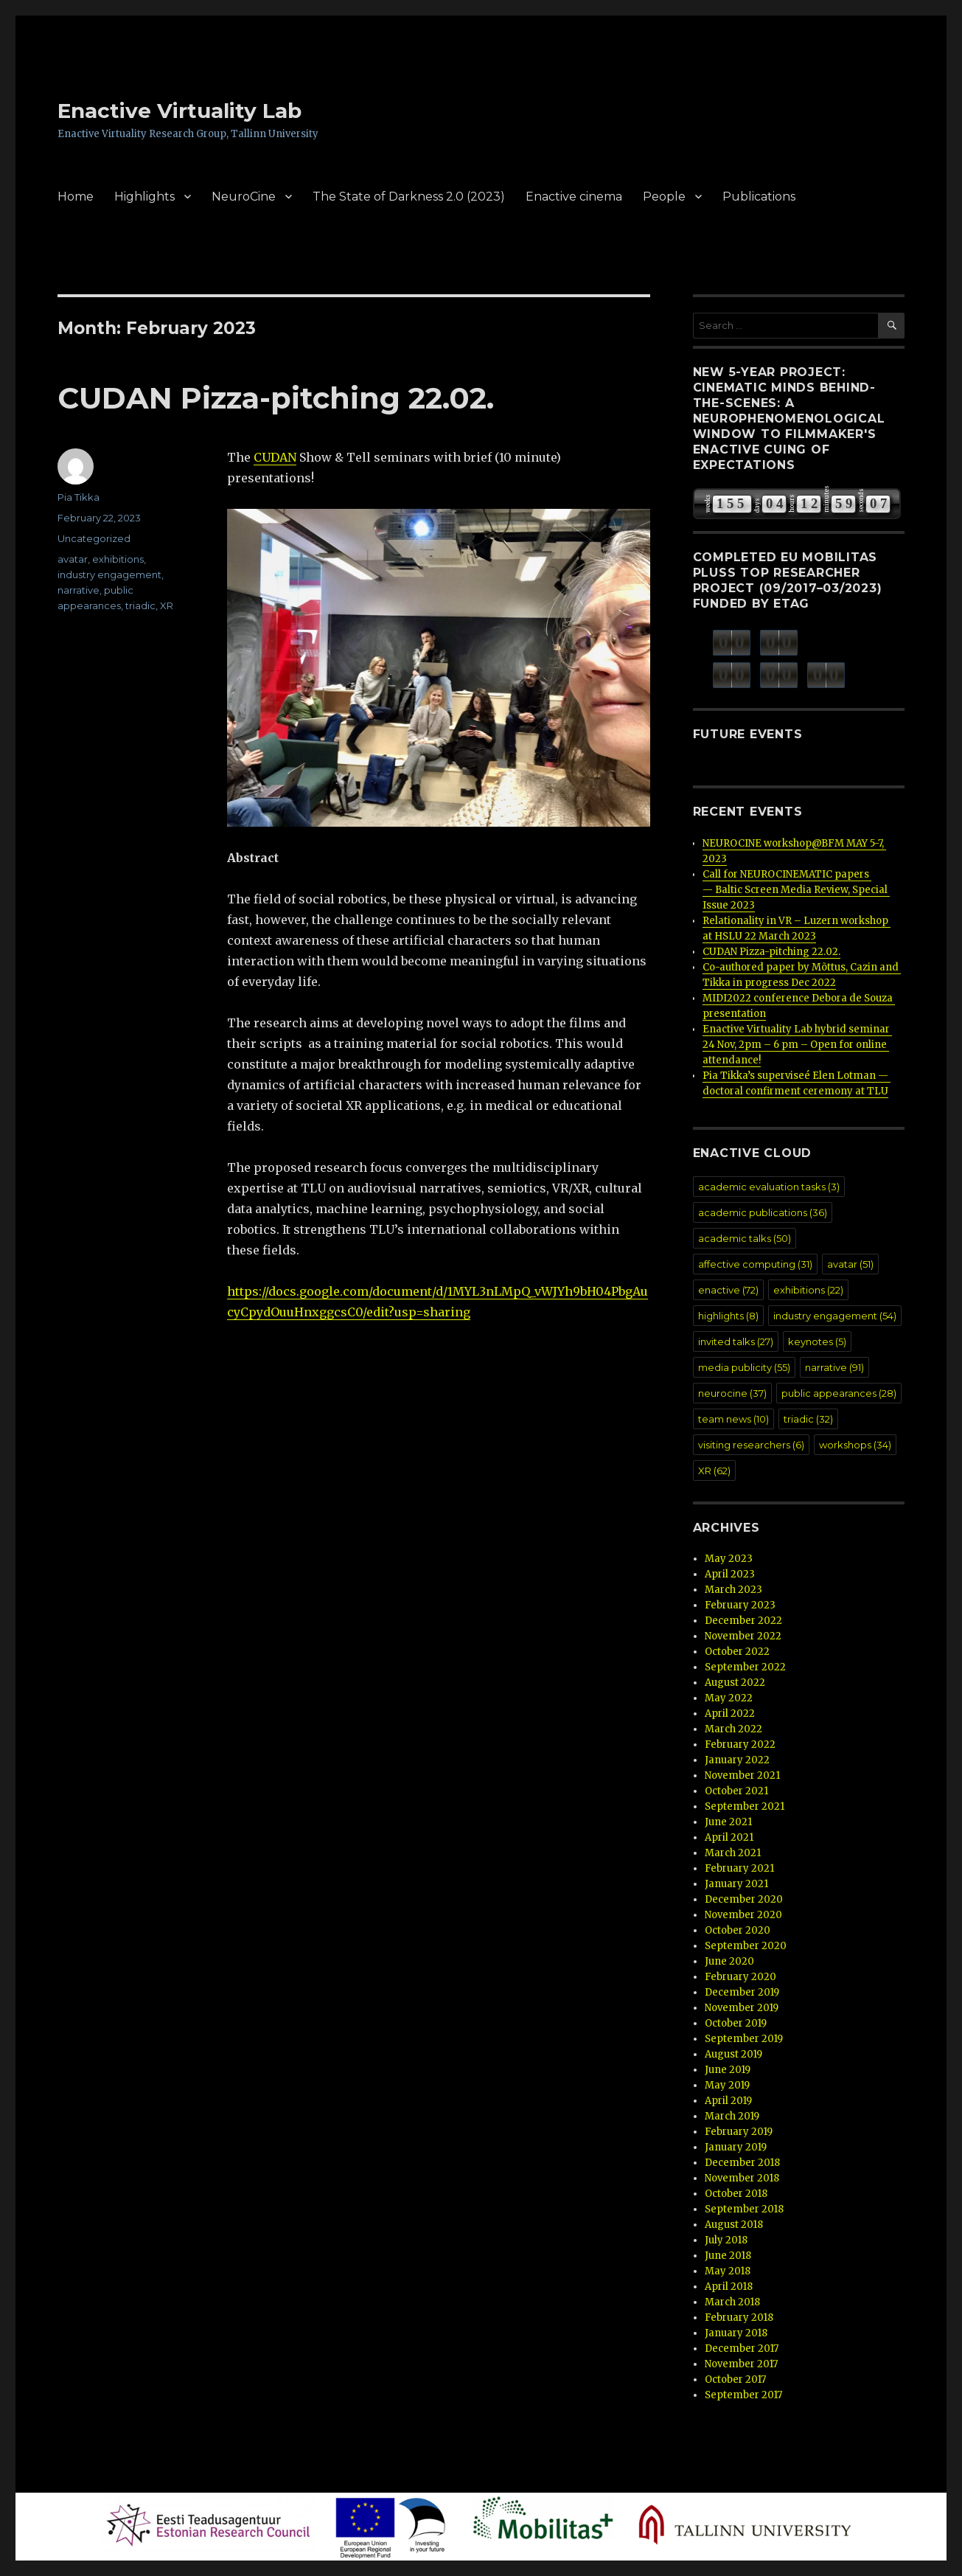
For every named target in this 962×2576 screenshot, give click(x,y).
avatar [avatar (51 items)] (850, 1264)
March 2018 (732, 2302)
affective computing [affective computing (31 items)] (755, 1264)
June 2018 (728, 2255)
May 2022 (729, 1698)
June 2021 (728, 1822)
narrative (78, 590)
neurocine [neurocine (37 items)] (732, 1393)
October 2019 (736, 2023)
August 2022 (735, 1682)
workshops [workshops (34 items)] (855, 1445)
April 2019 (728, 2100)
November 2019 (741, 2008)
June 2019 (727, 2069)
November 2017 (741, 2364)
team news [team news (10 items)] (733, 1419)
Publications (758, 197)
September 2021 (744, 1806)
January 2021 (736, 1884)
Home (75, 197)
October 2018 (736, 2193)
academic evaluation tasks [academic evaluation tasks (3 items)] (769, 1186)
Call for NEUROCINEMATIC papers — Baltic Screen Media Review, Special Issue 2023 (796, 890)
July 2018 (726, 2240)
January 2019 (736, 2147)
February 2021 (739, 1868)
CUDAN (275, 457)
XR (166, 605)
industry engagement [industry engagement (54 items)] (834, 1316)
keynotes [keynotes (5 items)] (817, 1341)
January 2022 (737, 1760)
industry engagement (109, 574)
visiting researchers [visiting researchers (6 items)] (751, 1445)
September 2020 (746, 1946)
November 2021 (742, 1775)
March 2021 (733, 1853)
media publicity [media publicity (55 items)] (744, 1367)
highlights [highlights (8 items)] (728, 1316)
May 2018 (727, 2271)
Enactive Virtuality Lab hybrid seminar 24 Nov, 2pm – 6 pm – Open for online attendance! (797, 1044)
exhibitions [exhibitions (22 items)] (808, 1290)
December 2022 (743, 1620)
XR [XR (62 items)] (714, 1470)
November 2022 (743, 1636)
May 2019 (727, 2085)
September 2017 (743, 2395)
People (664, 197)
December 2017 (741, 2348)
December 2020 (744, 1899)
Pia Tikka (78, 497)
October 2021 (736, 1791)
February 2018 (739, 2317)
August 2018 (734, 2224)
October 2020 (737, 1930)
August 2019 (733, 2054)
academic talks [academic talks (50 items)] (744, 1238)
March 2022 (733, 1729)
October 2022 (737, 1651)
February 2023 (740, 1605)
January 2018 (736, 2333)
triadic (140, 605)
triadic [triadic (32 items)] (808, 1419)
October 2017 (735, 2379)
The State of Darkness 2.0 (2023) (409, 197)
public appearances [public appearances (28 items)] (838, 1393)
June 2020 (729, 1961)
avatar (72, 559)
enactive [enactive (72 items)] (728, 1290)
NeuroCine (244, 197)
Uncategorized (93, 538)
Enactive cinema (574, 197)
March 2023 (733, 1589)
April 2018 (729, 2286)
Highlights (144, 197)
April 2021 (729, 1837)
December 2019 (742, 1992)
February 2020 (740, 1977)
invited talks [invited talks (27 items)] (735, 1341)
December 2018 (742, 2162)
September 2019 (744, 2038)
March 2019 (732, 2116)
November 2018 (742, 2178)
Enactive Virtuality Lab (179, 110)
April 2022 (730, 1713)
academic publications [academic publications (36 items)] (762, 1212)
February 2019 (739, 2131)
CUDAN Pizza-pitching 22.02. (275, 398)
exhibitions (118, 559)
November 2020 (743, 1915)
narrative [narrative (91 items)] (834, 1367)
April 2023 (730, 1574)
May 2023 (729, 1558)
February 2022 (740, 1744)
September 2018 (744, 2209)
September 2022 (745, 1667)
